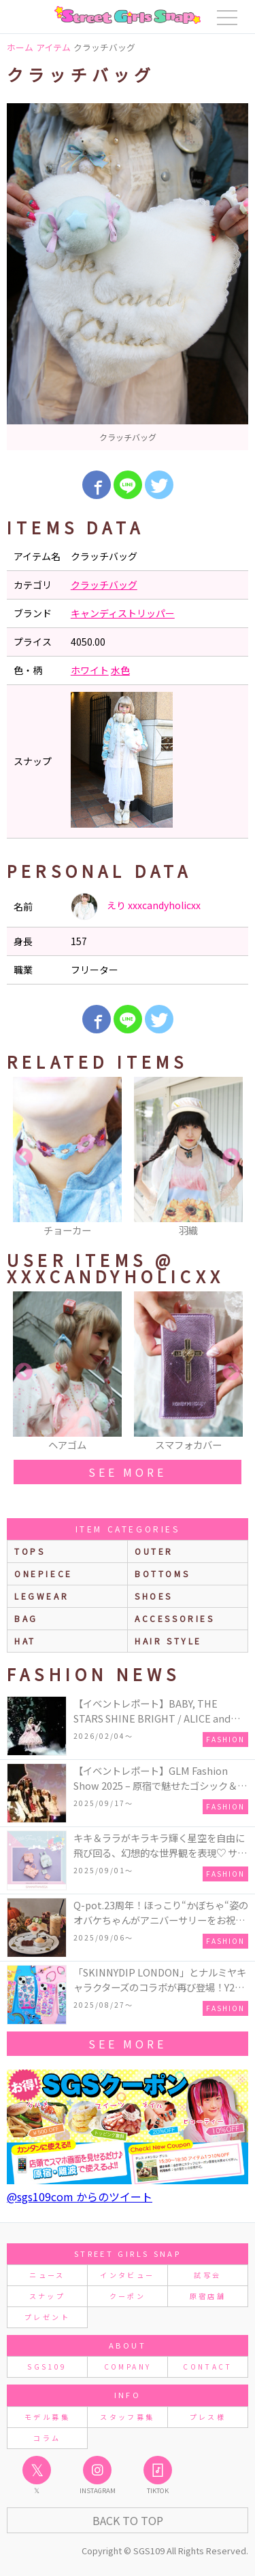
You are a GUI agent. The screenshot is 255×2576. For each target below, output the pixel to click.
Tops (29, 1551)
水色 (120, 670)
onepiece (43, 1573)
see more (127, 1472)
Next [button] (231, 1157)
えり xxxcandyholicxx (136, 906)
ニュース (47, 2275)
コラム (47, 2438)
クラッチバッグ (104, 584)
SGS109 (47, 2366)
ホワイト (90, 670)
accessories (175, 1618)
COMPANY (128, 2366)
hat (25, 1640)
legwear (41, 1596)
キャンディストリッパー (123, 613)
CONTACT (208, 2366)
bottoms (162, 1573)
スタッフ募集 (127, 2417)
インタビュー (127, 2275)
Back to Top (127, 2520)
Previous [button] (24, 1157)
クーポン (127, 2296)
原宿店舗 (208, 2296)
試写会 (207, 2275)
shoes (154, 1596)
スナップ (47, 2296)
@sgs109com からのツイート (79, 2196)
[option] (127, 276)
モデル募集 (47, 2417)
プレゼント (47, 2317)
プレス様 (208, 2417)
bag (26, 1618)
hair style (168, 1640)
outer (154, 1551)
